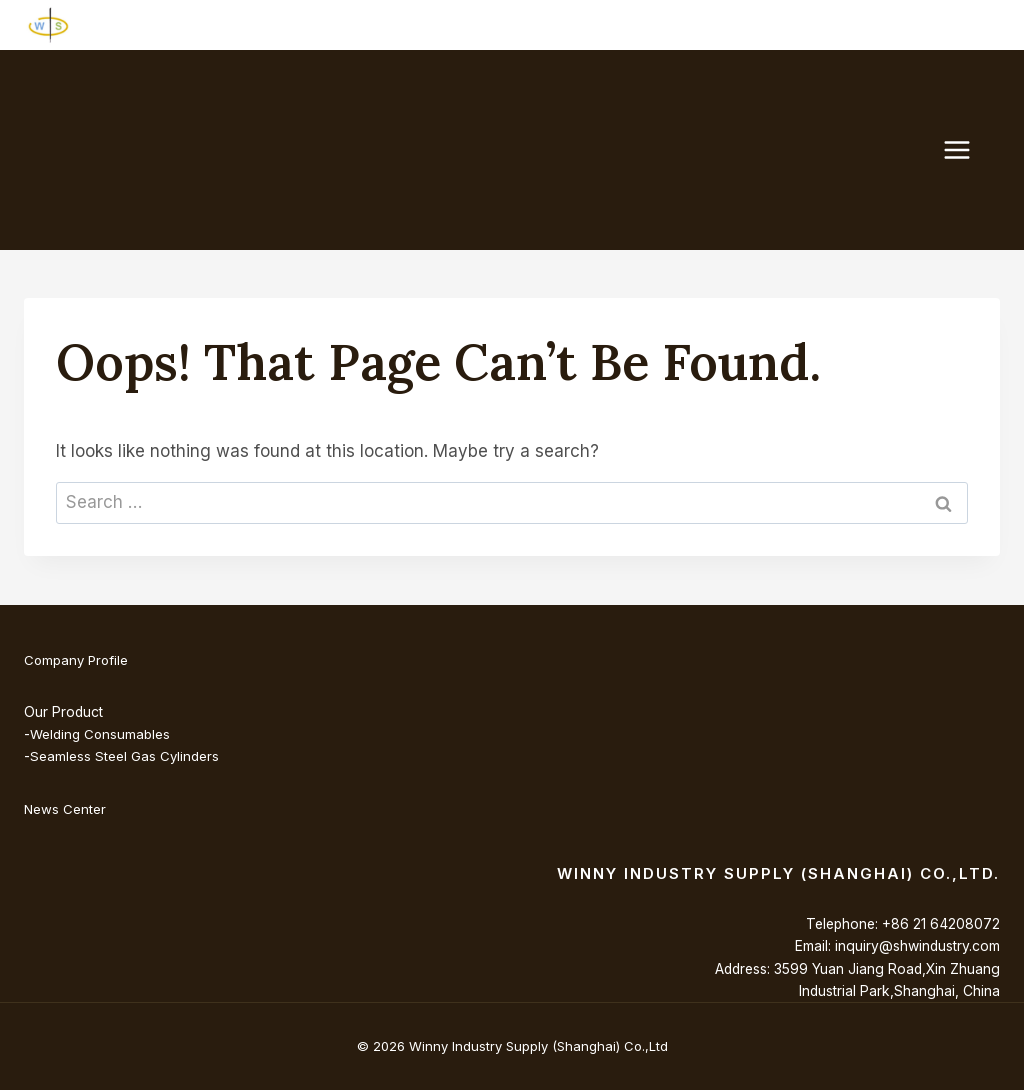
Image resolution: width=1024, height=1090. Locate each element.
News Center (65, 809)
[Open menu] (967, 149)
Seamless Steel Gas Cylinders (125, 756)
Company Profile (78, 660)
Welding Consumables (100, 734)
